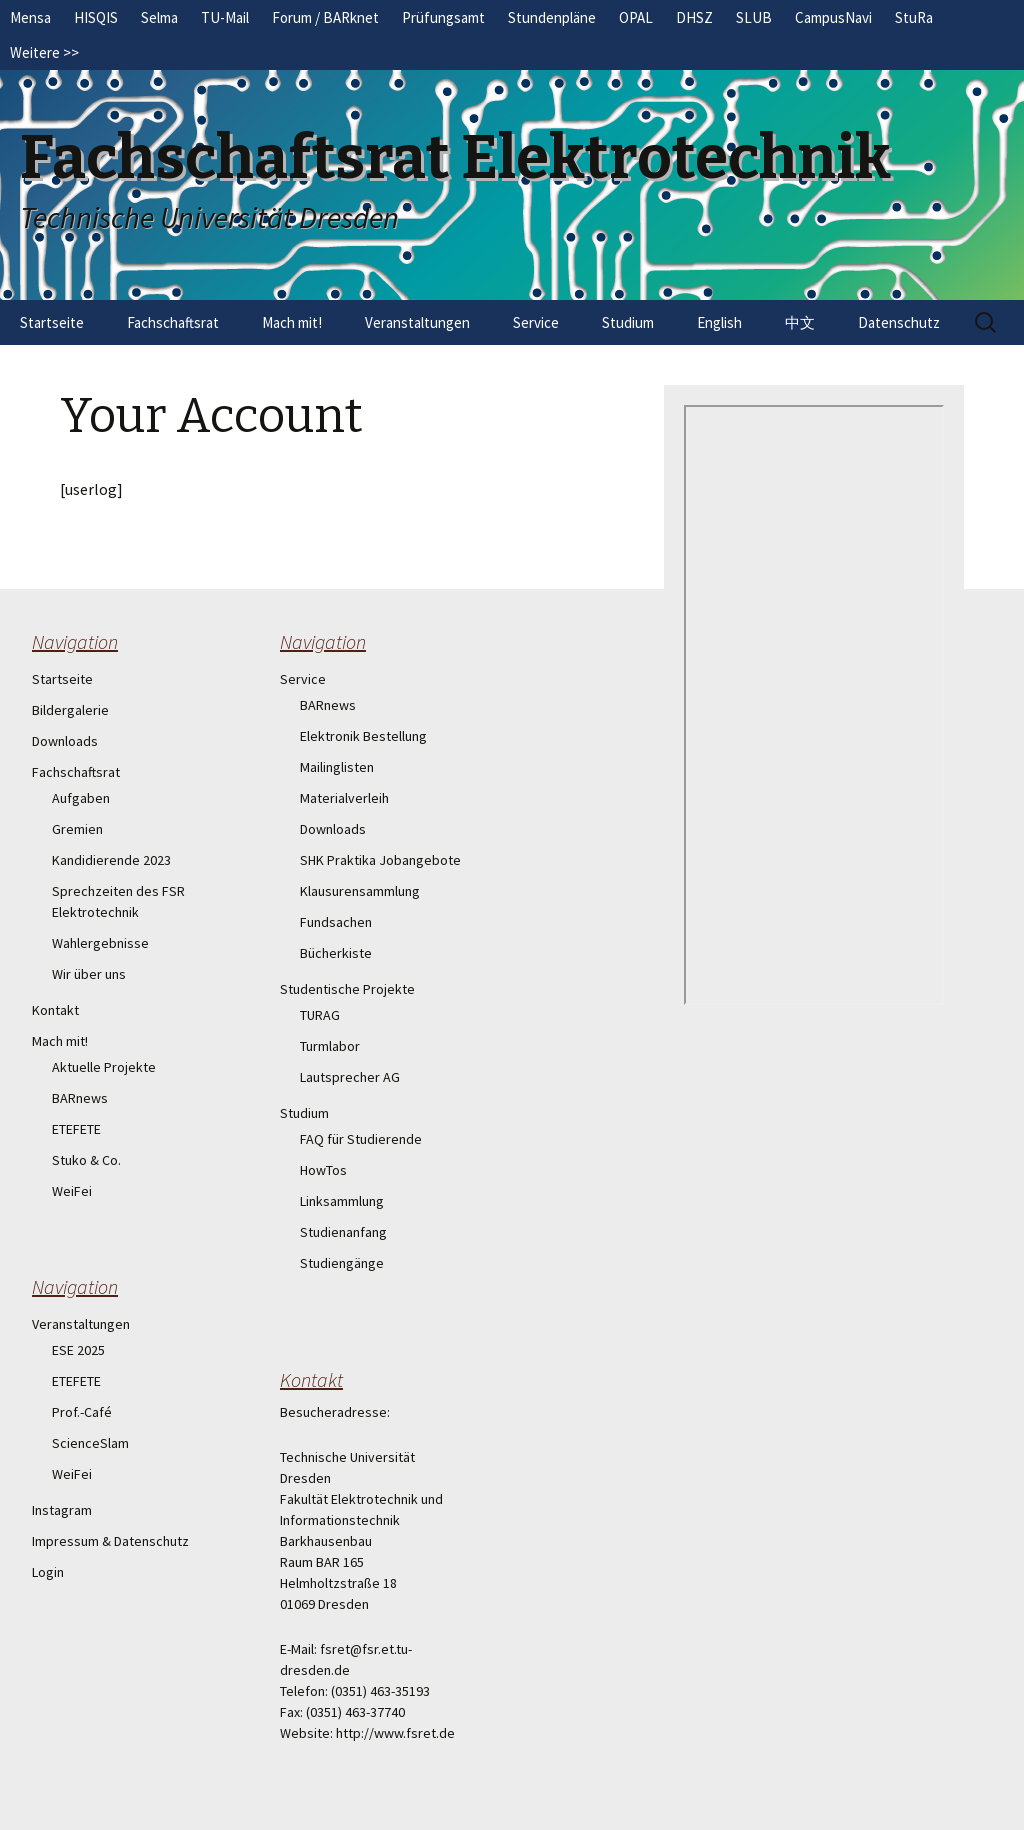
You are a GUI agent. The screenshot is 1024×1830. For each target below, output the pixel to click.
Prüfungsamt (443, 17)
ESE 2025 (78, 1350)
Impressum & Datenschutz (110, 1541)
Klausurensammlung (360, 891)
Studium (628, 322)
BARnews (80, 1098)
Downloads (65, 741)
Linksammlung (342, 1201)
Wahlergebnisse (100, 943)
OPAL (636, 17)
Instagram (62, 1510)
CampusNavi (833, 17)
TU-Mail (225, 17)
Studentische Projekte (347, 989)
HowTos (323, 1170)
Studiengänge (342, 1263)
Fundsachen (336, 922)
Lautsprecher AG (350, 1077)
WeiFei (72, 1191)
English (719, 322)
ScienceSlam (90, 1443)
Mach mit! (292, 322)
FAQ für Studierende (361, 1139)
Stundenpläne (552, 17)
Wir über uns (89, 974)
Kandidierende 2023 (111, 860)
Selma (159, 17)
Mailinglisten (337, 767)
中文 (800, 322)
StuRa (914, 17)
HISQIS (96, 17)
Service (536, 322)
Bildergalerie (70, 710)
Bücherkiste (336, 953)
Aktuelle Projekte (104, 1067)
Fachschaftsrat (173, 322)
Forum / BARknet (325, 17)
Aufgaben (81, 798)
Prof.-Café (82, 1412)
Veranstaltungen (417, 322)
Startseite (52, 322)
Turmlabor (330, 1046)
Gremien (77, 829)
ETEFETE (76, 1129)
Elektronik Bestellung (363, 736)
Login (48, 1572)
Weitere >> (44, 52)
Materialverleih (344, 798)
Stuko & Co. (86, 1160)
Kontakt (55, 1010)
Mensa (30, 17)
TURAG (320, 1015)
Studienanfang (343, 1232)
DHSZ (694, 17)
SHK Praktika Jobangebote (380, 860)
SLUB (754, 17)
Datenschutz (899, 322)
